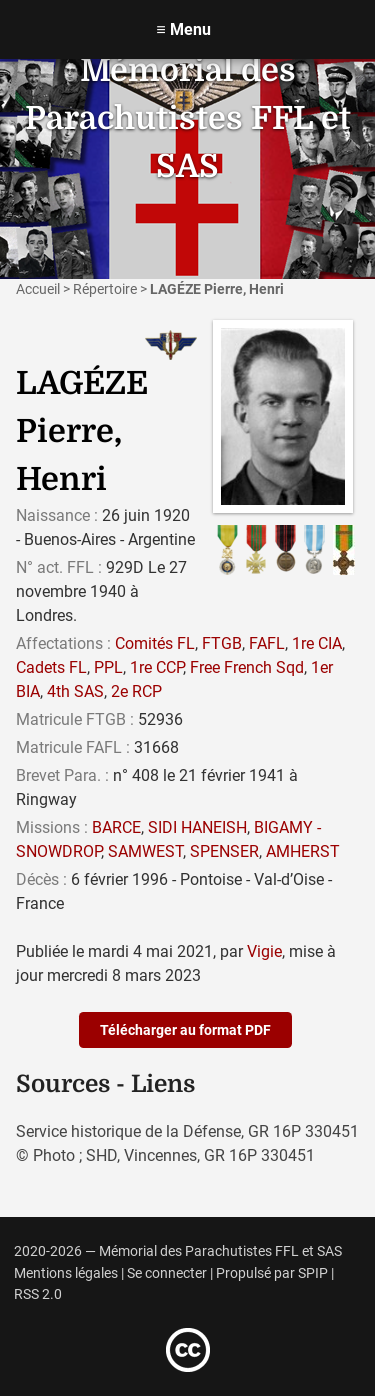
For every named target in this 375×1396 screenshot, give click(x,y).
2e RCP (136, 691)
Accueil (38, 289)
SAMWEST (145, 851)
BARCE (116, 827)
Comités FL (155, 643)
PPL (108, 667)
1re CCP (156, 667)
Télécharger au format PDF (185, 1030)
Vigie (264, 951)
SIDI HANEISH (197, 827)
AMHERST (303, 851)
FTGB (222, 643)
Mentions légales (66, 1273)
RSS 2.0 (38, 1294)
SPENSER (224, 851)
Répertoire (105, 289)
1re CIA (317, 643)
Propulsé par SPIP (272, 1273)
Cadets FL (51, 667)
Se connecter (167, 1273)
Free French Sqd (247, 667)
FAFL (267, 643)
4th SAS (75, 691)
